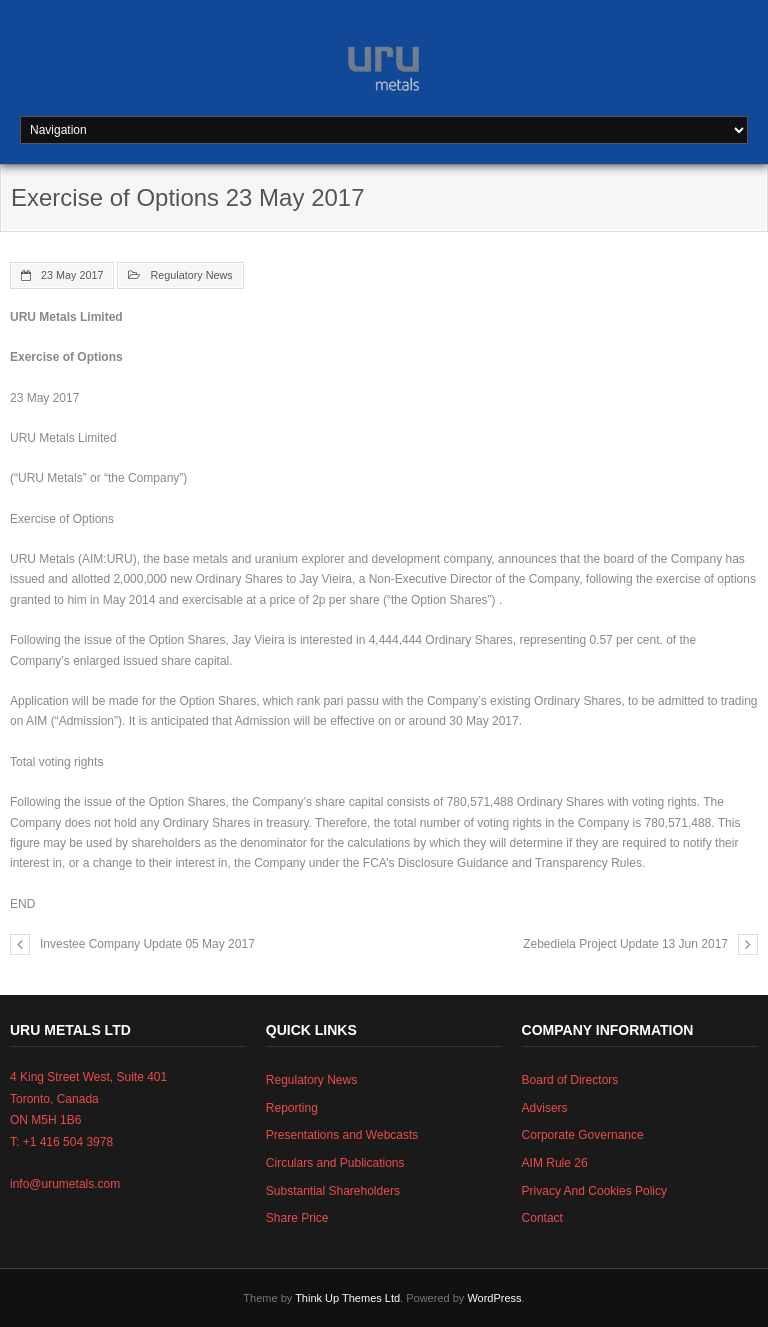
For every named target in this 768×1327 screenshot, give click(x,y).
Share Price (297, 1218)
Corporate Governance (583, 1135)
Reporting (292, 1108)
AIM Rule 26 (555, 1163)
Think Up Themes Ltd (347, 1298)
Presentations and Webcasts (342, 1135)
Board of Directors (570, 1080)
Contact (542, 1218)
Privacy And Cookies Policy (594, 1191)
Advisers (545, 1108)
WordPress (494, 1298)
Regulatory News (191, 275)
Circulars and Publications (335, 1163)
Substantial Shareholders (333, 1191)
